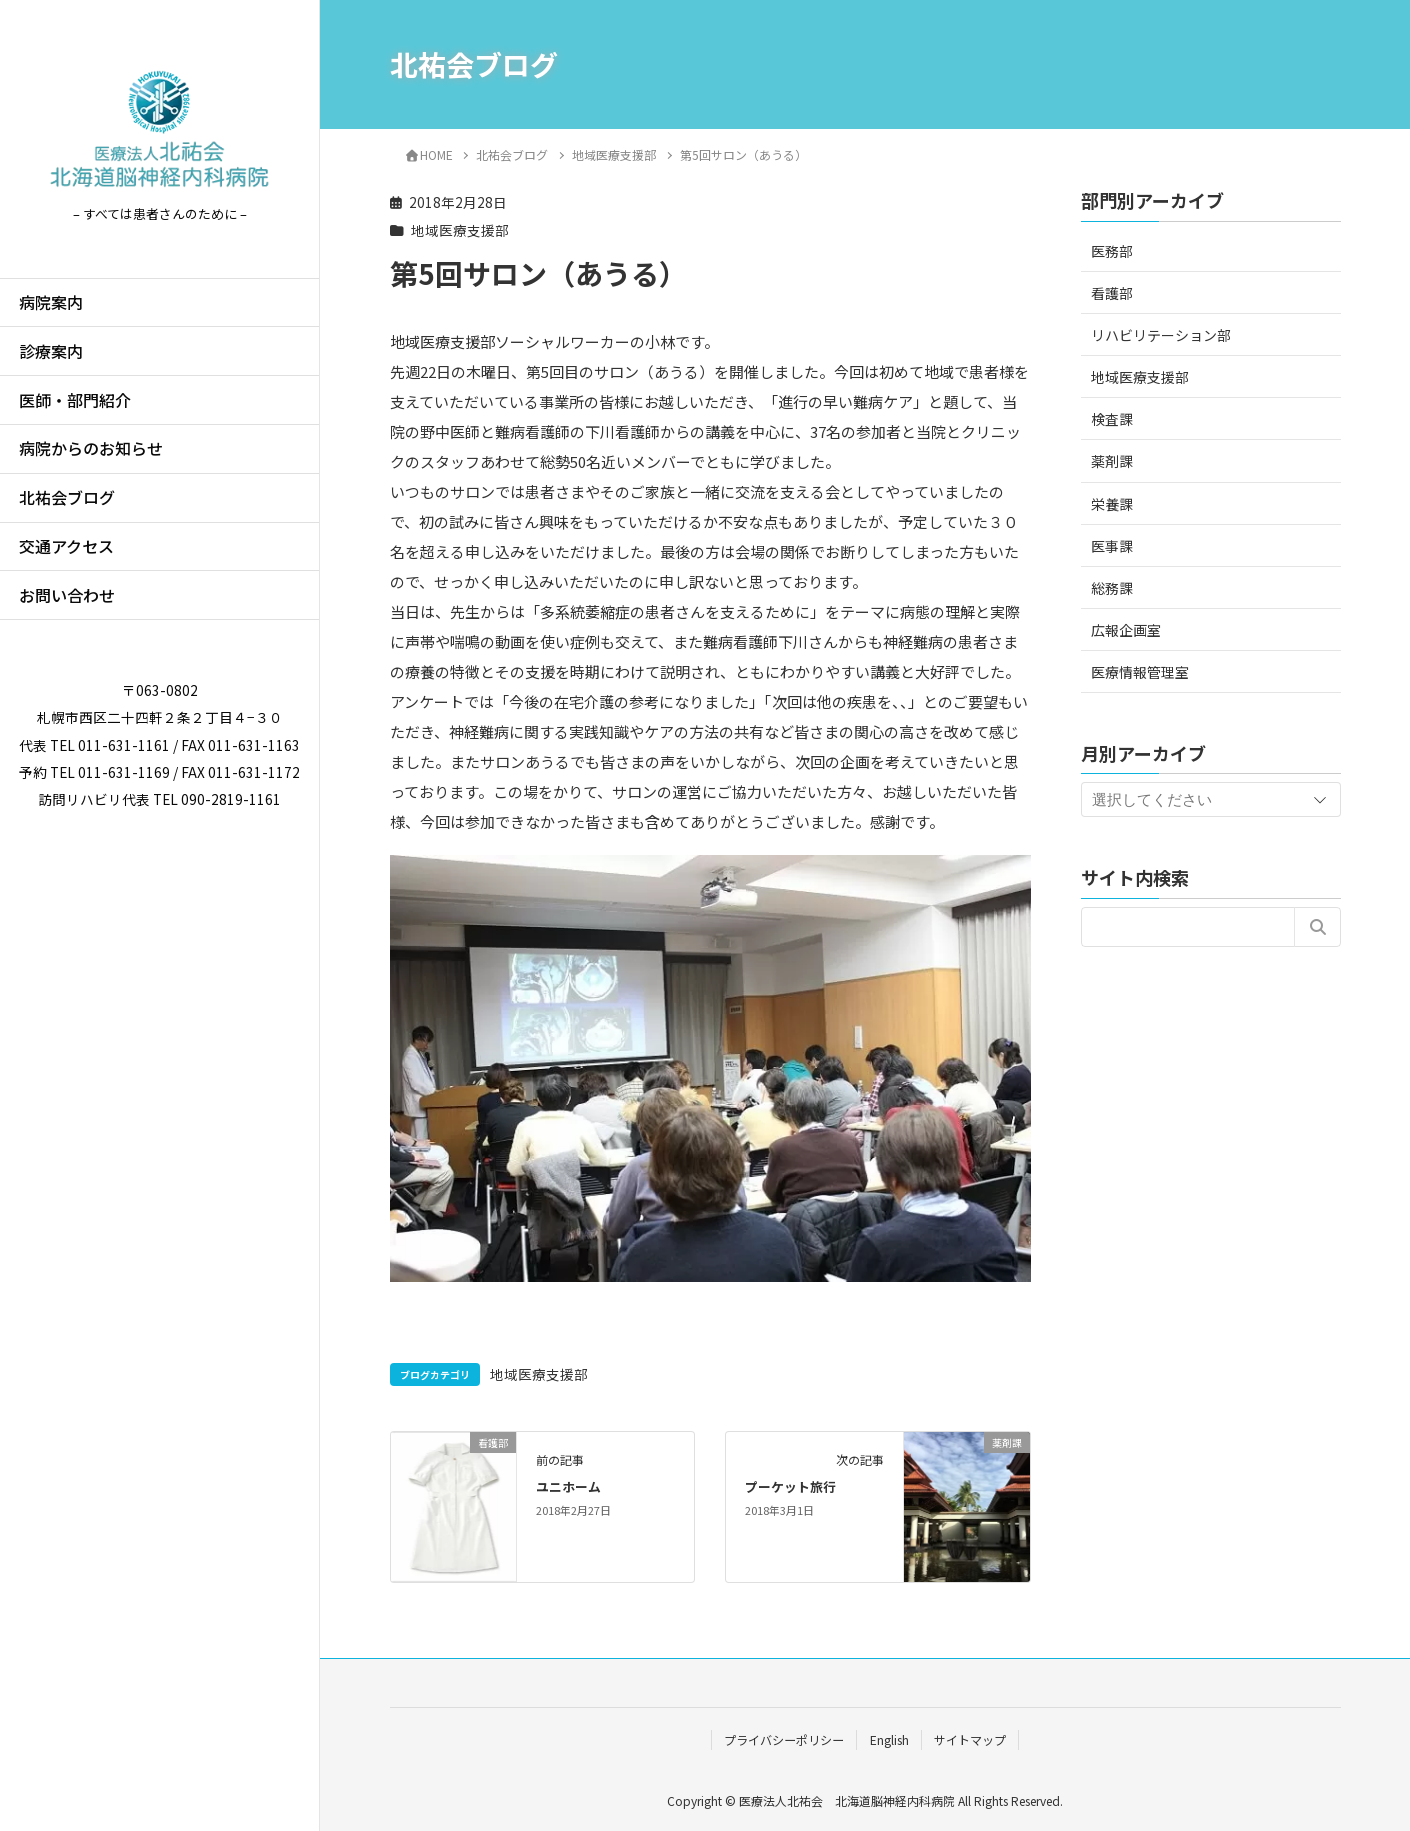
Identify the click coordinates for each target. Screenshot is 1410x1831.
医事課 (1112, 546)
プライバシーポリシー (784, 1739)
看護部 (1112, 293)
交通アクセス (66, 546)
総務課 (1112, 588)
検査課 (1112, 419)
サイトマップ (970, 1739)
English (889, 1739)
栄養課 (1112, 504)
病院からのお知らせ (91, 448)
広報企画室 (1126, 630)
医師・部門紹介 (75, 400)
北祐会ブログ (67, 497)
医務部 (1112, 251)
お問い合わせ (67, 595)
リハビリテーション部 (1161, 335)
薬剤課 (1112, 461)
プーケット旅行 (790, 1486)
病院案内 (51, 302)
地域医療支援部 (460, 230)
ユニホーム (568, 1486)
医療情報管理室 (1140, 672)
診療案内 (51, 351)
